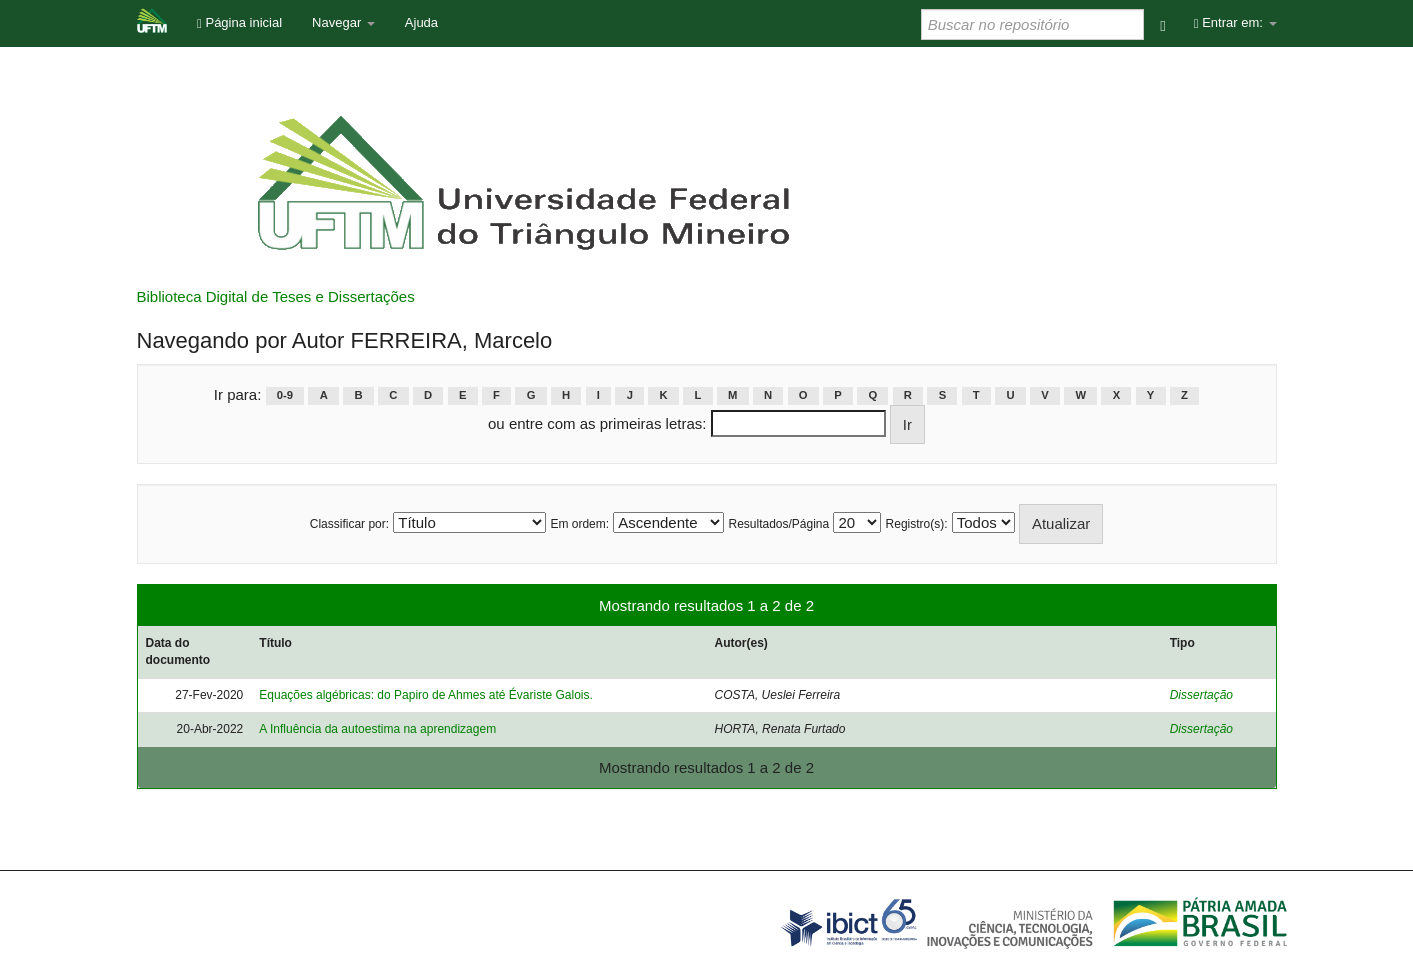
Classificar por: (349, 524)
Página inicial (239, 22)
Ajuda (421, 22)
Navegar (343, 22)
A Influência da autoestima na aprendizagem (377, 729)
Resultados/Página (778, 524)
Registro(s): (917, 524)
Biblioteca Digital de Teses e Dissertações (276, 296)
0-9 (285, 396)
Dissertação (1201, 695)
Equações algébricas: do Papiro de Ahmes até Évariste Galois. (426, 695)
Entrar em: (1235, 22)
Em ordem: (579, 524)
